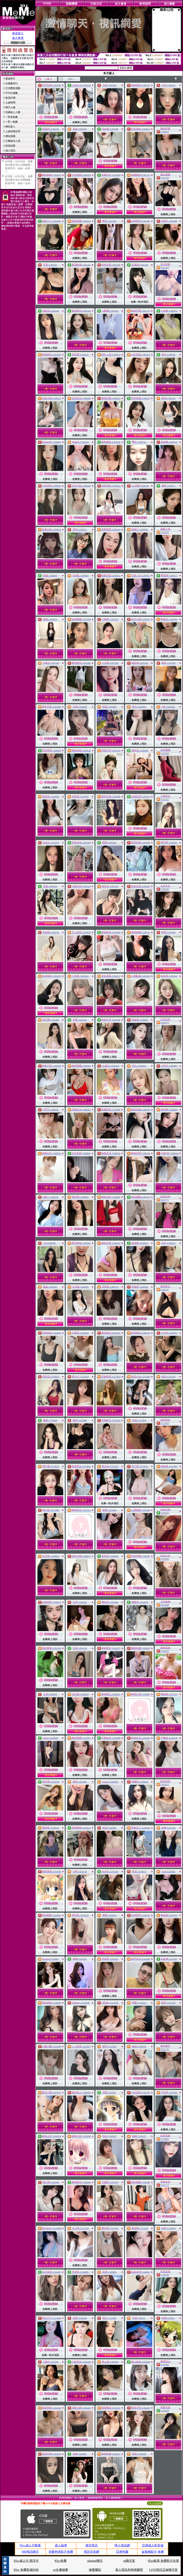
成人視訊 (10, 150)
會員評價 (10, 97)
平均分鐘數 (11, 92)
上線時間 (10, 102)
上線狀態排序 (12, 131)
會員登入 (18, 33)
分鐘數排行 (11, 83)
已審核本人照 (12, 140)
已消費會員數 (12, 88)
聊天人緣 (10, 107)
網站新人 (10, 126)
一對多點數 (11, 116)
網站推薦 (10, 136)
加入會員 (18, 38)
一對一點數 (11, 121)
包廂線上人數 (12, 112)
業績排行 (10, 78)
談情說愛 (10, 145)
